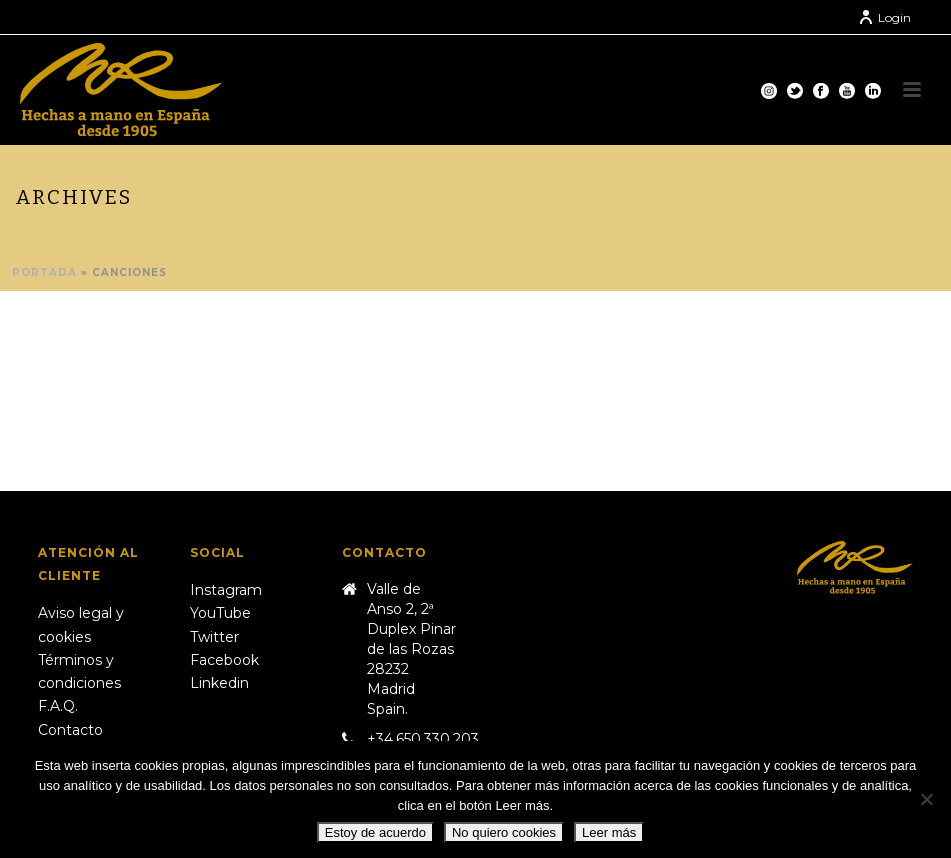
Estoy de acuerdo (375, 832)
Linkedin (219, 683)
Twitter (214, 637)
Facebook (224, 660)
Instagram (226, 590)
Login (884, 17)
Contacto (70, 730)
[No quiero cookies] (926, 799)
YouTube (220, 613)
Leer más (609, 832)
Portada (44, 272)
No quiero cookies (504, 832)
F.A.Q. (58, 706)
